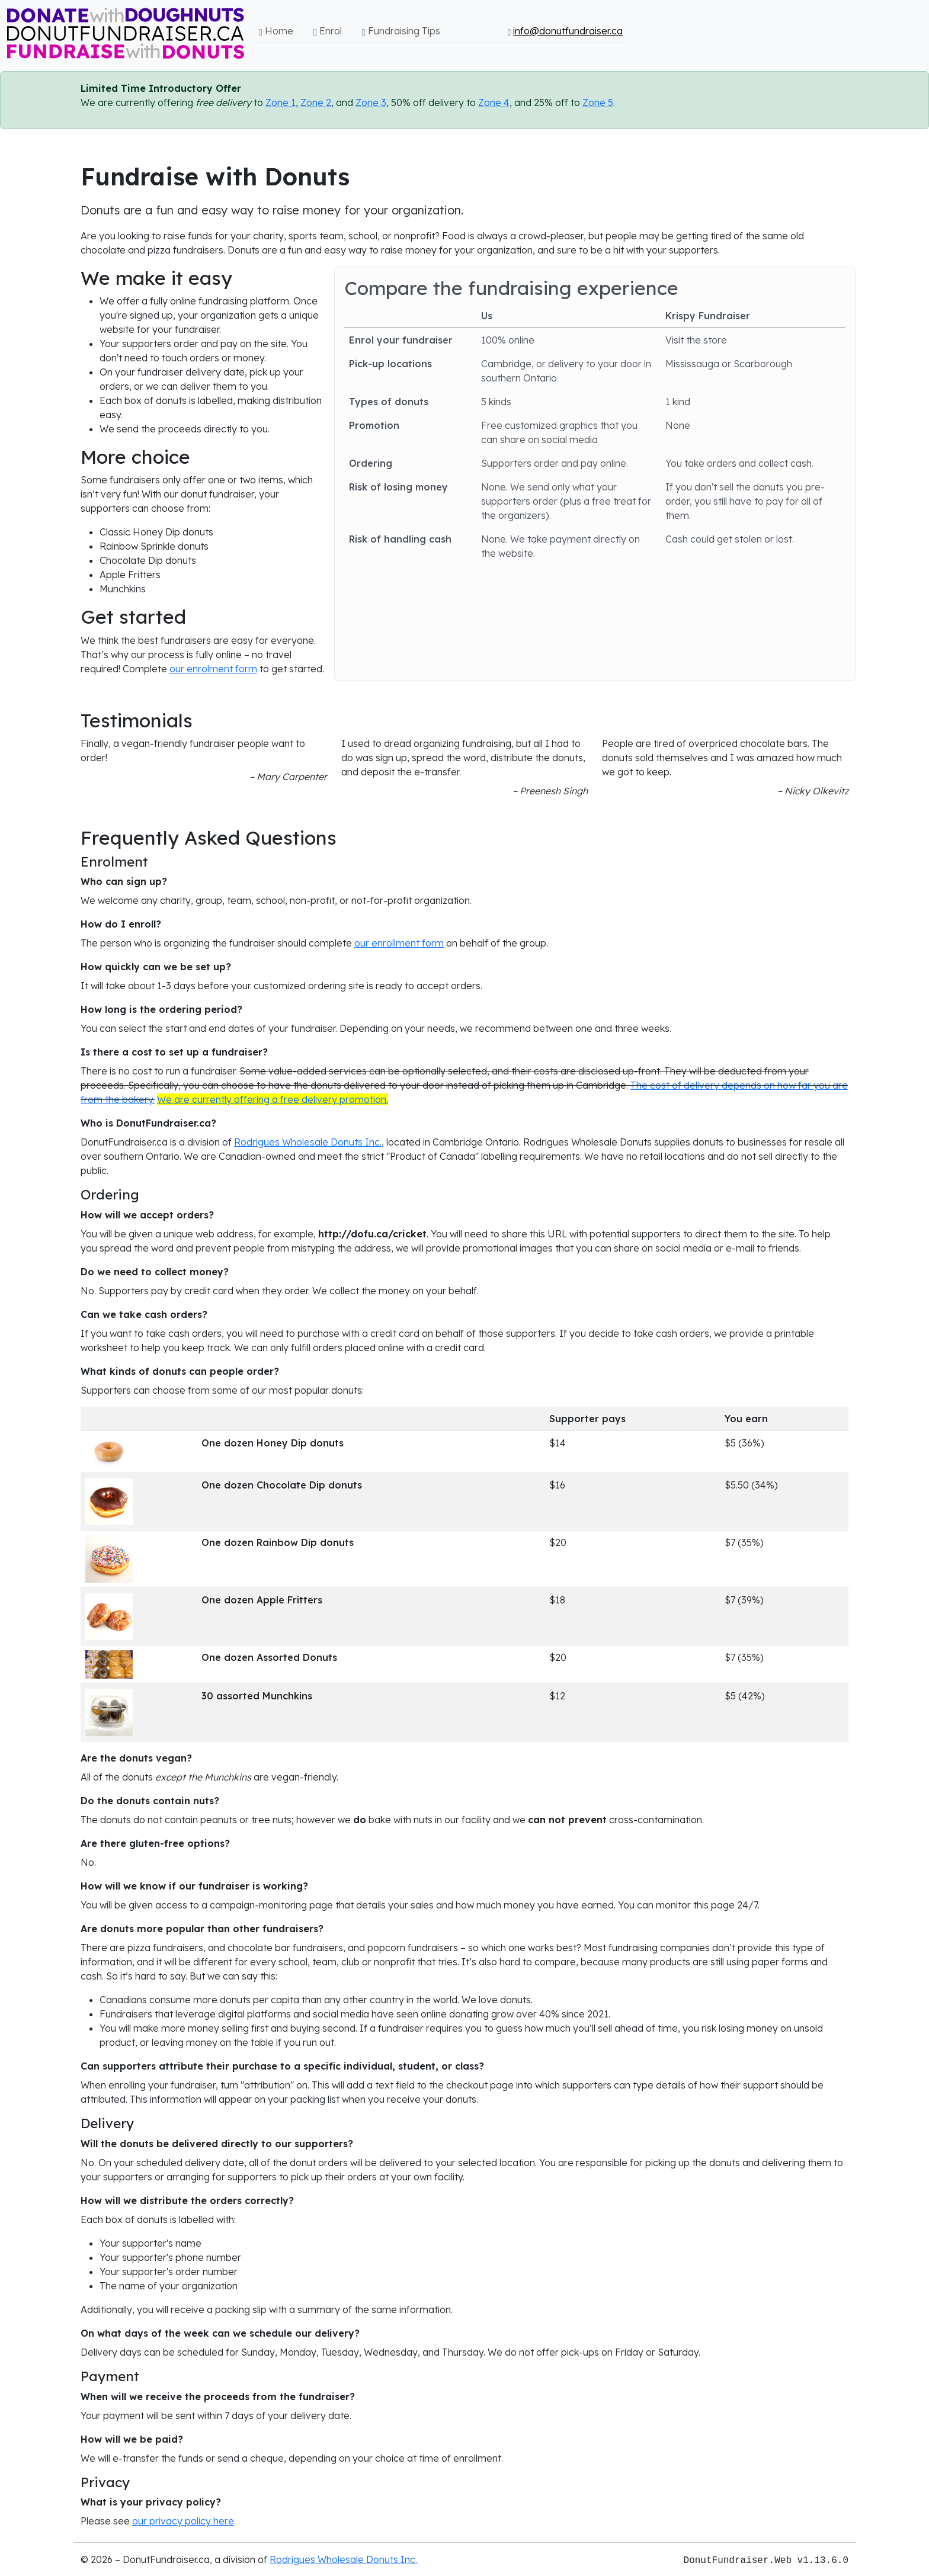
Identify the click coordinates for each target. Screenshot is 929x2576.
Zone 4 (494, 102)
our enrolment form (213, 669)
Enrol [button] (327, 31)
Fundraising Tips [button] (401, 31)
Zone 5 (597, 102)
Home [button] (276, 31)
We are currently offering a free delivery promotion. (272, 1099)
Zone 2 (315, 102)
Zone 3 (370, 102)
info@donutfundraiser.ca (568, 31)
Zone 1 (280, 102)
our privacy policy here (183, 2521)
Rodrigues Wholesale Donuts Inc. (308, 1142)
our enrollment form (399, 943)
